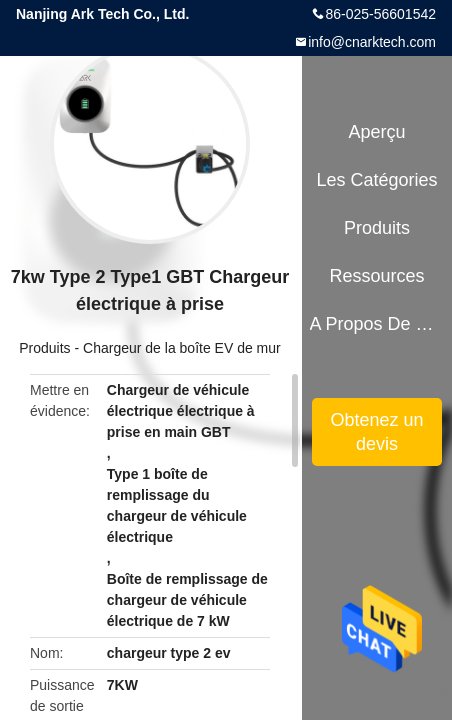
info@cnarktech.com (372, 42)
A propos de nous (377, 324)
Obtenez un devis (376, 432)
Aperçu (376, 132)
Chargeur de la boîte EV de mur (182, 348)
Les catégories (376, 180)
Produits (44, 348)
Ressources (376, 276)
